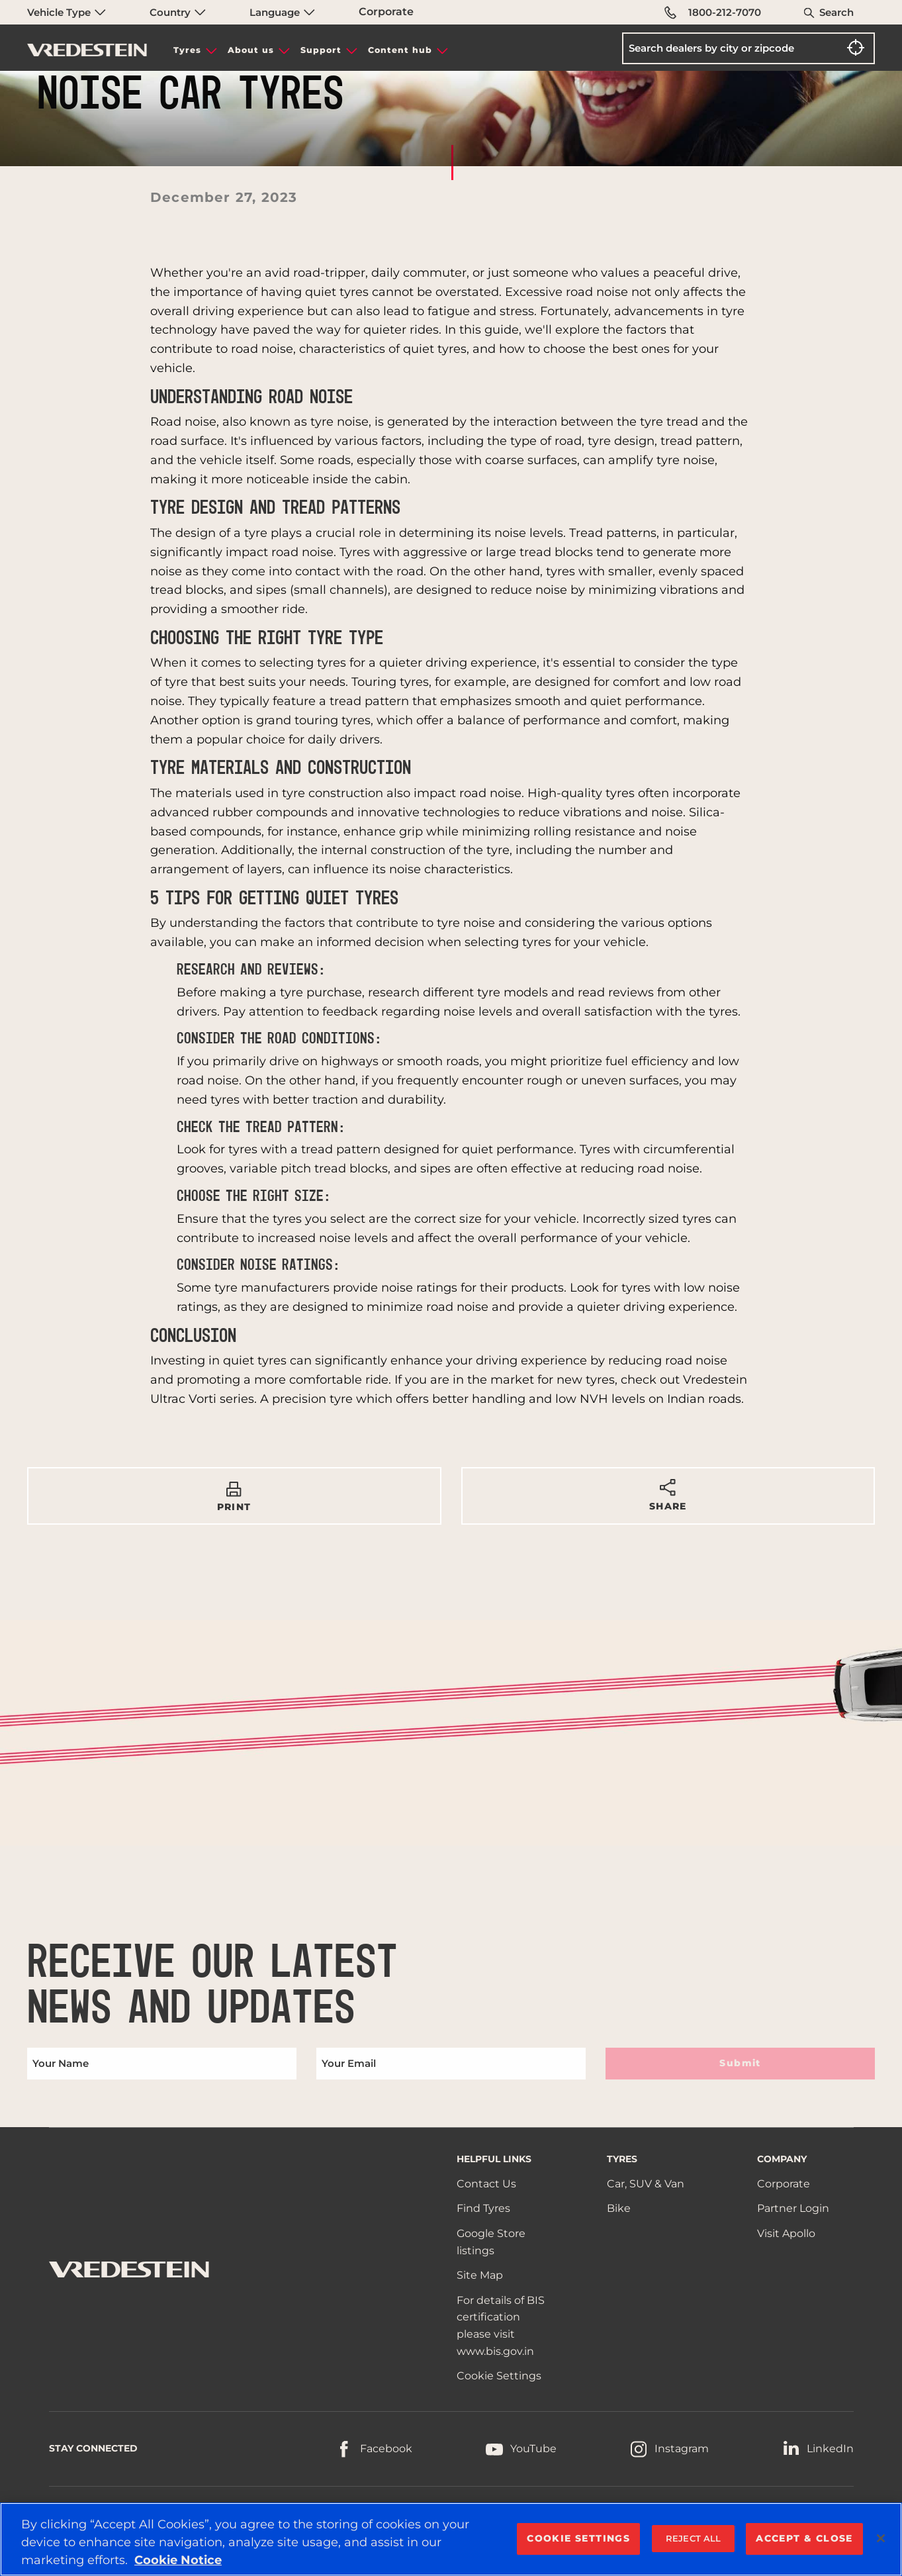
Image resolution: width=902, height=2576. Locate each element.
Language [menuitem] (282, 12)
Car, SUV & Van (645, 2183)
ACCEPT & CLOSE (804, 2538)
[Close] (880, 2538)
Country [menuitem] (178, 12)
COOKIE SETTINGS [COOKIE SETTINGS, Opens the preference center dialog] (578, 2538)
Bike (619, 2208)
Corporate (386, 11)
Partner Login (793, 2208)
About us (251, 50)
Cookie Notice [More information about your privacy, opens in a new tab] (178, 2560)
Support (320, 50)
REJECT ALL (693, 2538)
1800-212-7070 (712, 12)
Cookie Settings (499, 2375)
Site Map (480, 2275)
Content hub (400, 50)
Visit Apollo (786, 2233)
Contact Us (486, 2183)
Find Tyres (483, 2208)
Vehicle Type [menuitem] (66, 12)
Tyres (187, 50)
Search (836, 12)
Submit (739, 2063)
